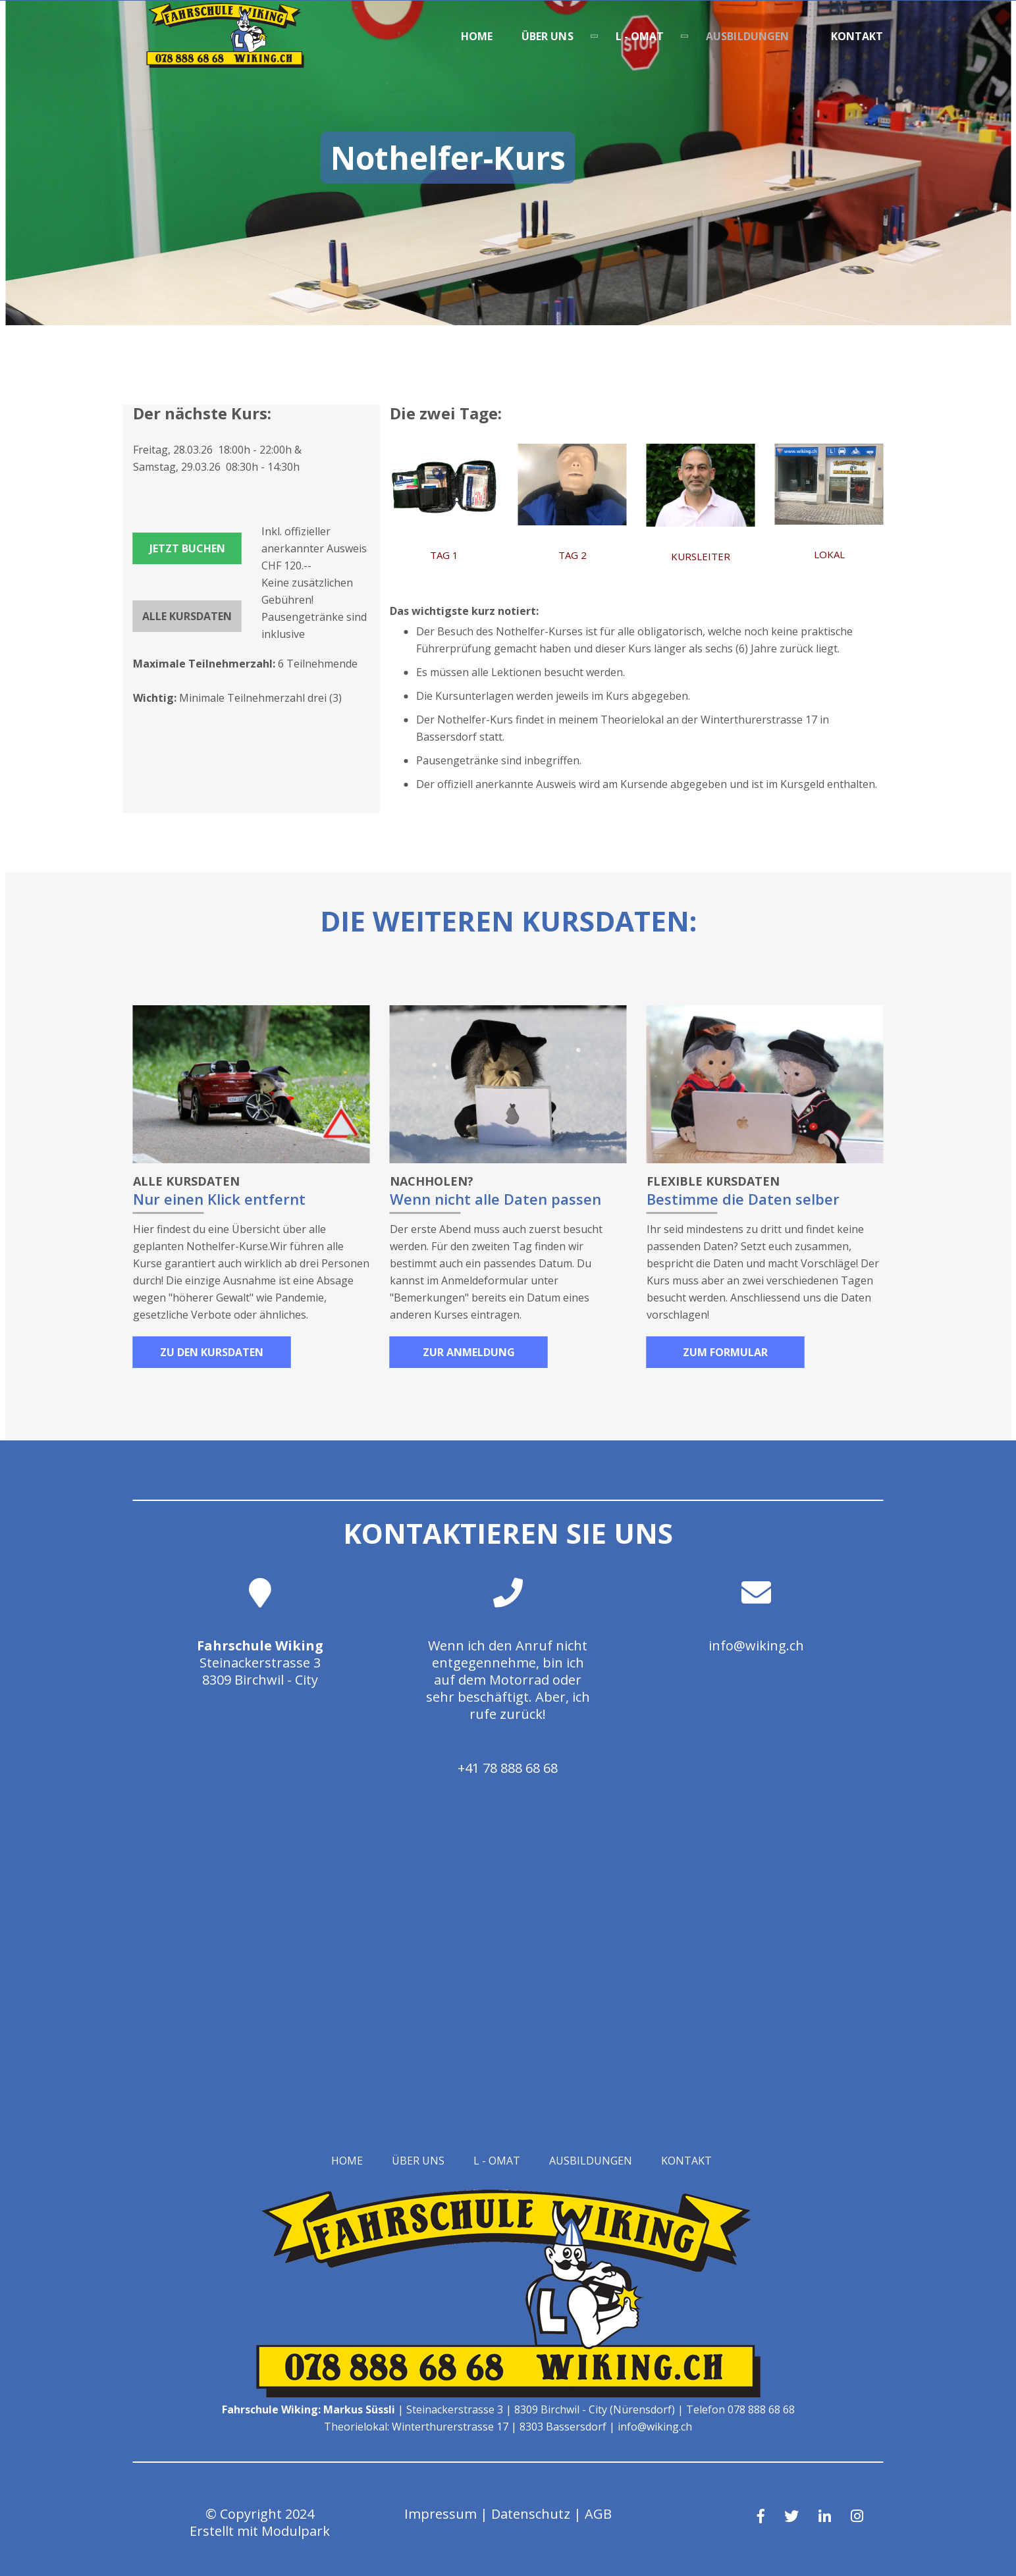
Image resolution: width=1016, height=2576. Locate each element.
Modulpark (295, 2531)
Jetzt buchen (187, 548)
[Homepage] (225, 64)
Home (477, 36)
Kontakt (857, 36)
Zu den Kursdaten (211, 1352)
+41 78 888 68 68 (508, 1768)
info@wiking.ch (756, 1645)
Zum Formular (725, 1352)
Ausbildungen (747, 36)
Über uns (547, 36)
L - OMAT (640, 36)
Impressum (440, 2514)
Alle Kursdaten (187, 616)
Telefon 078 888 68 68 (740, 2409)
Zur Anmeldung (469, 1352)
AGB (598, 2514)
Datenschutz (530, 2514)
